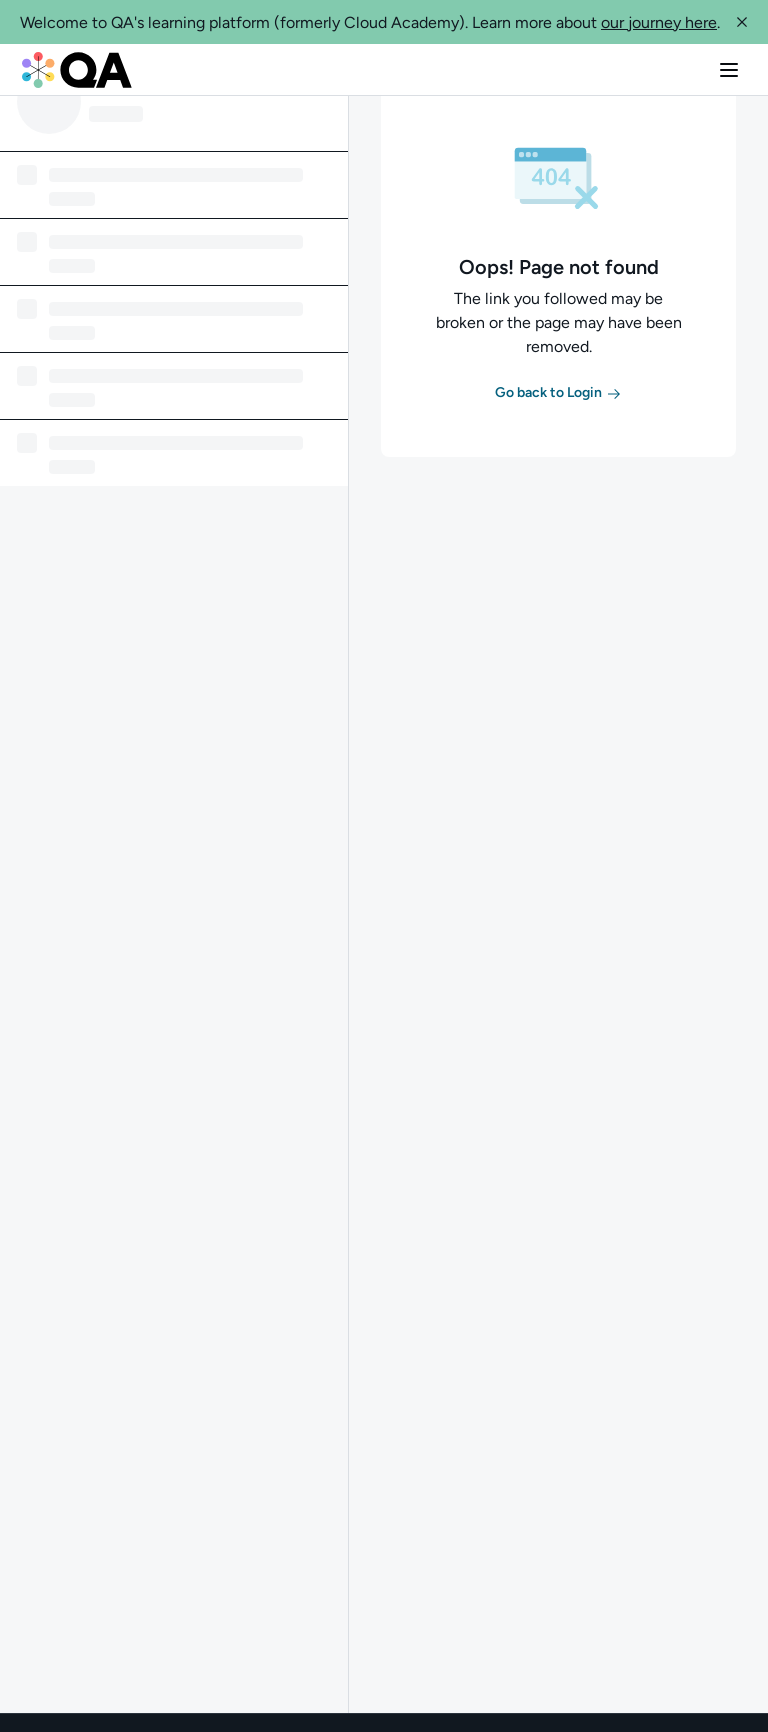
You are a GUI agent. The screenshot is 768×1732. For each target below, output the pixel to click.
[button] (742, 22)
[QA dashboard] (77, 70)
